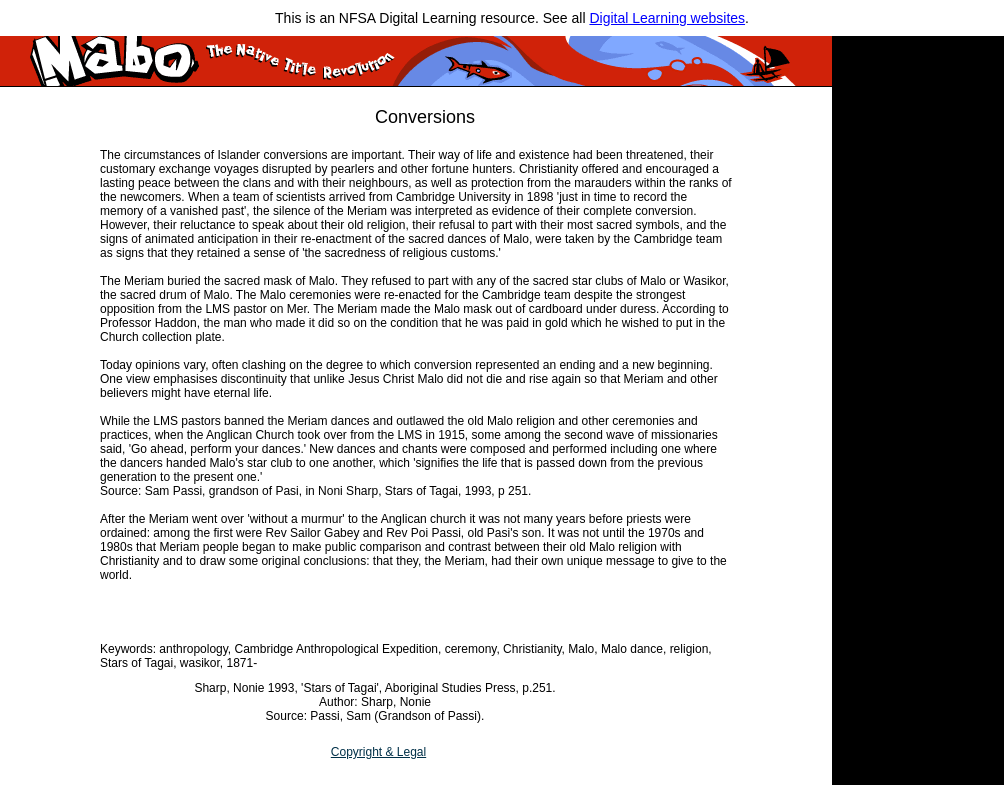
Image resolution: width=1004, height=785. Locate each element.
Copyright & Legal (378, 752)
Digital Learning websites (667, 18)
